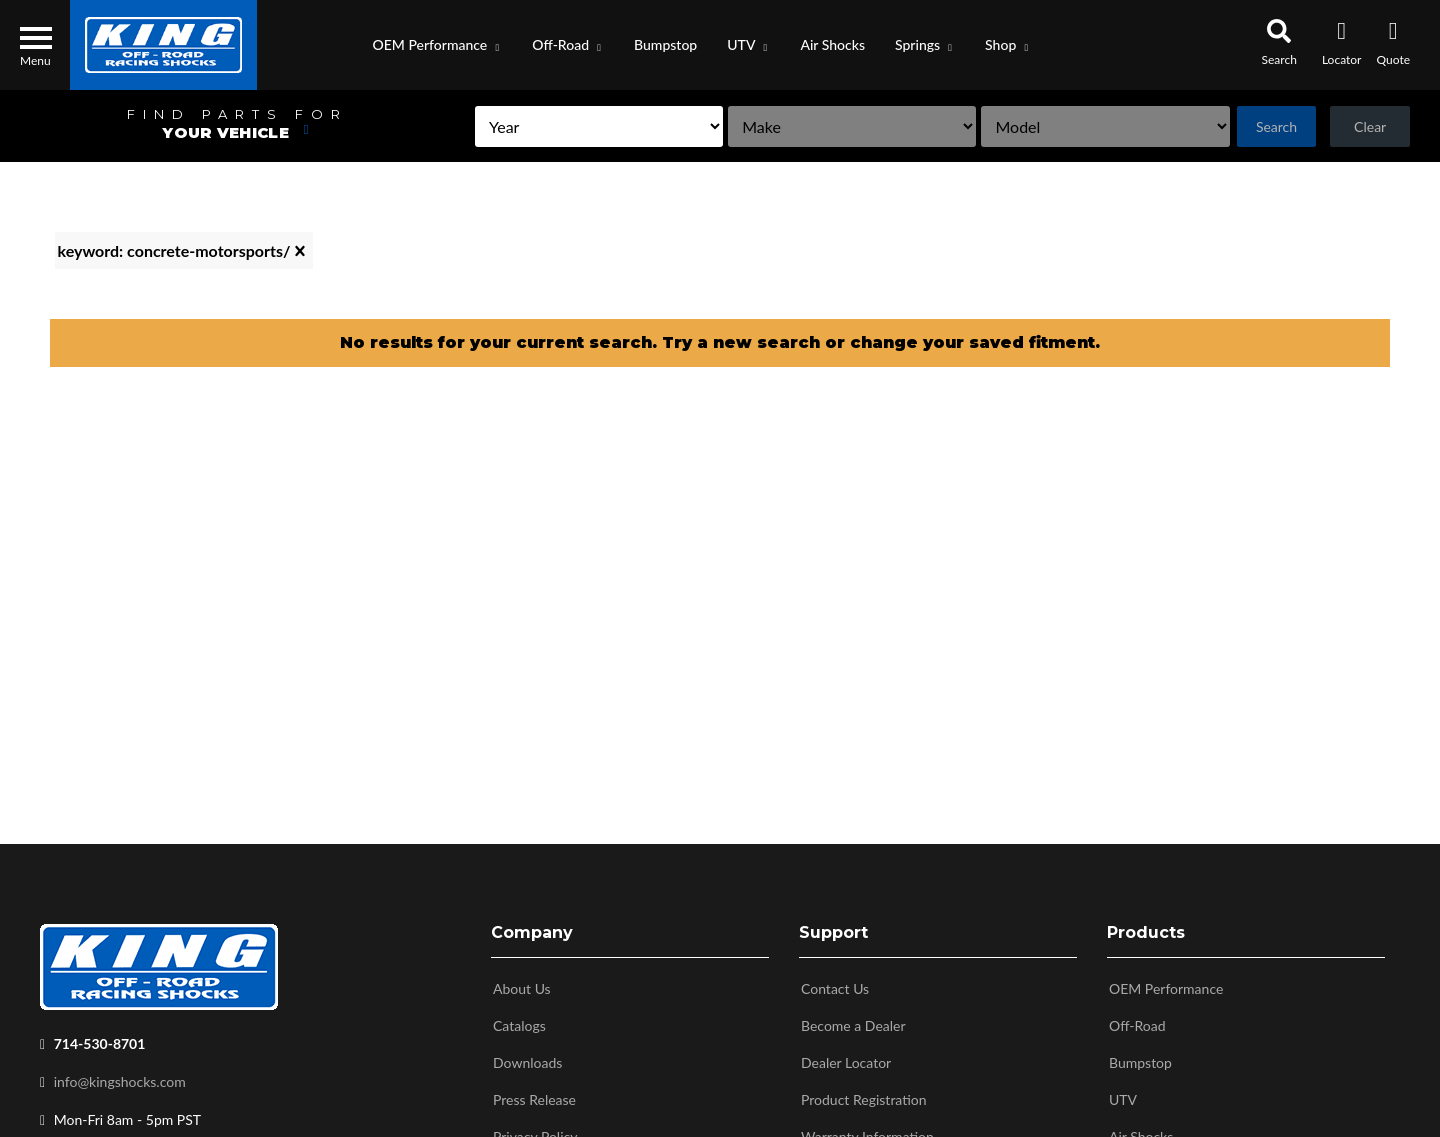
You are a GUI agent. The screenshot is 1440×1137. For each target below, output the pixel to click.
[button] (438, 45)
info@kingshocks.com (120, 1081)
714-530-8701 (100, 1043)
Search (1253, 126)
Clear (1363, 126)
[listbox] (461, 126)
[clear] (300, 251)
